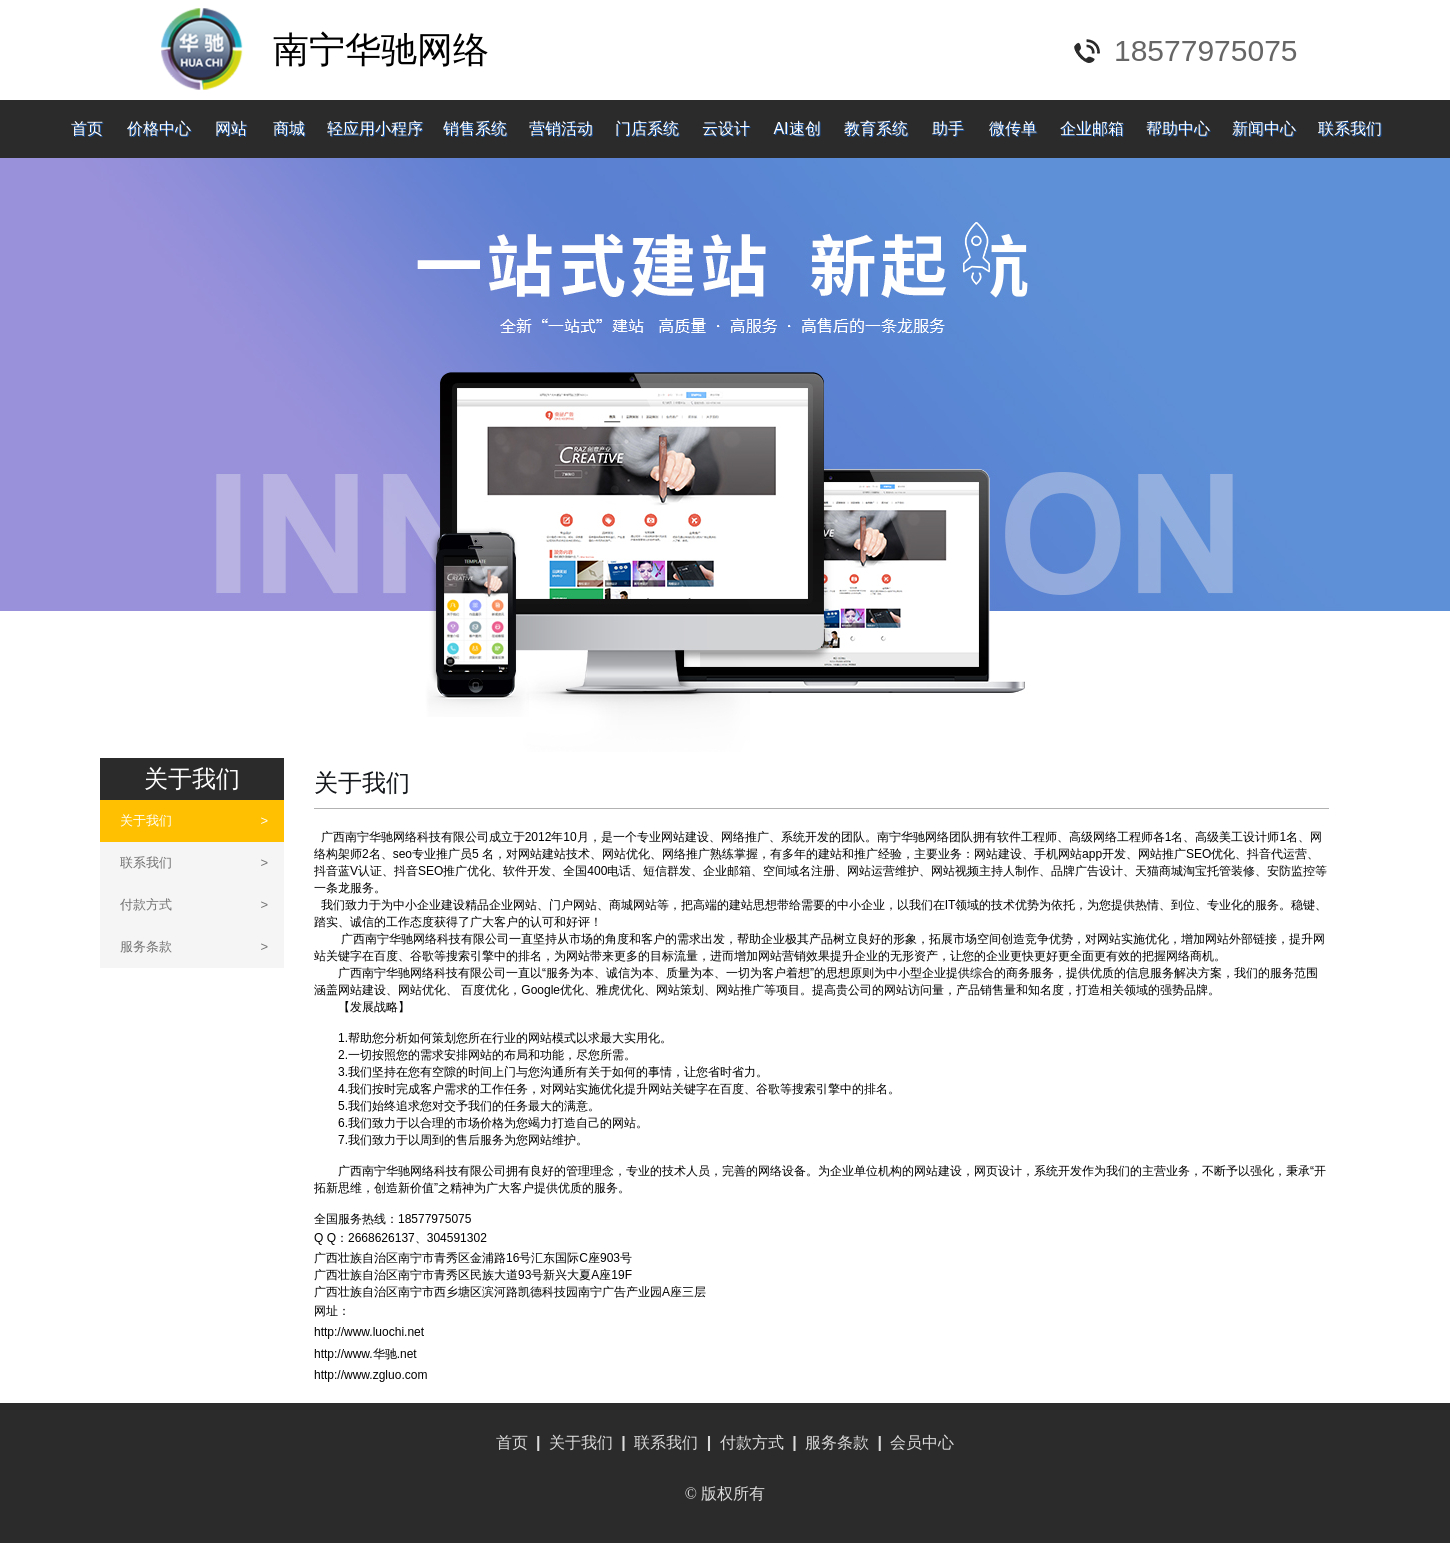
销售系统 (475, 128)
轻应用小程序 (375, 128)
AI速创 (796, 128)
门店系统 (647, 128)
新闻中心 (1264, 128)
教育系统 (876, 128)
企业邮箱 (1092, 128)
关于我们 (194, 820)
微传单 (1013, 128)
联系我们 (1350, 128)
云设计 (726, 128)
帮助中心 (1178, 128)
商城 (289, 128)
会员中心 (922, 1442)
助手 (948, 128)
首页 (87, 128)
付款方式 (194, 904)
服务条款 (194, 946)
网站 (231, 128)
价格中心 (159, 128)
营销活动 (561, 128)
